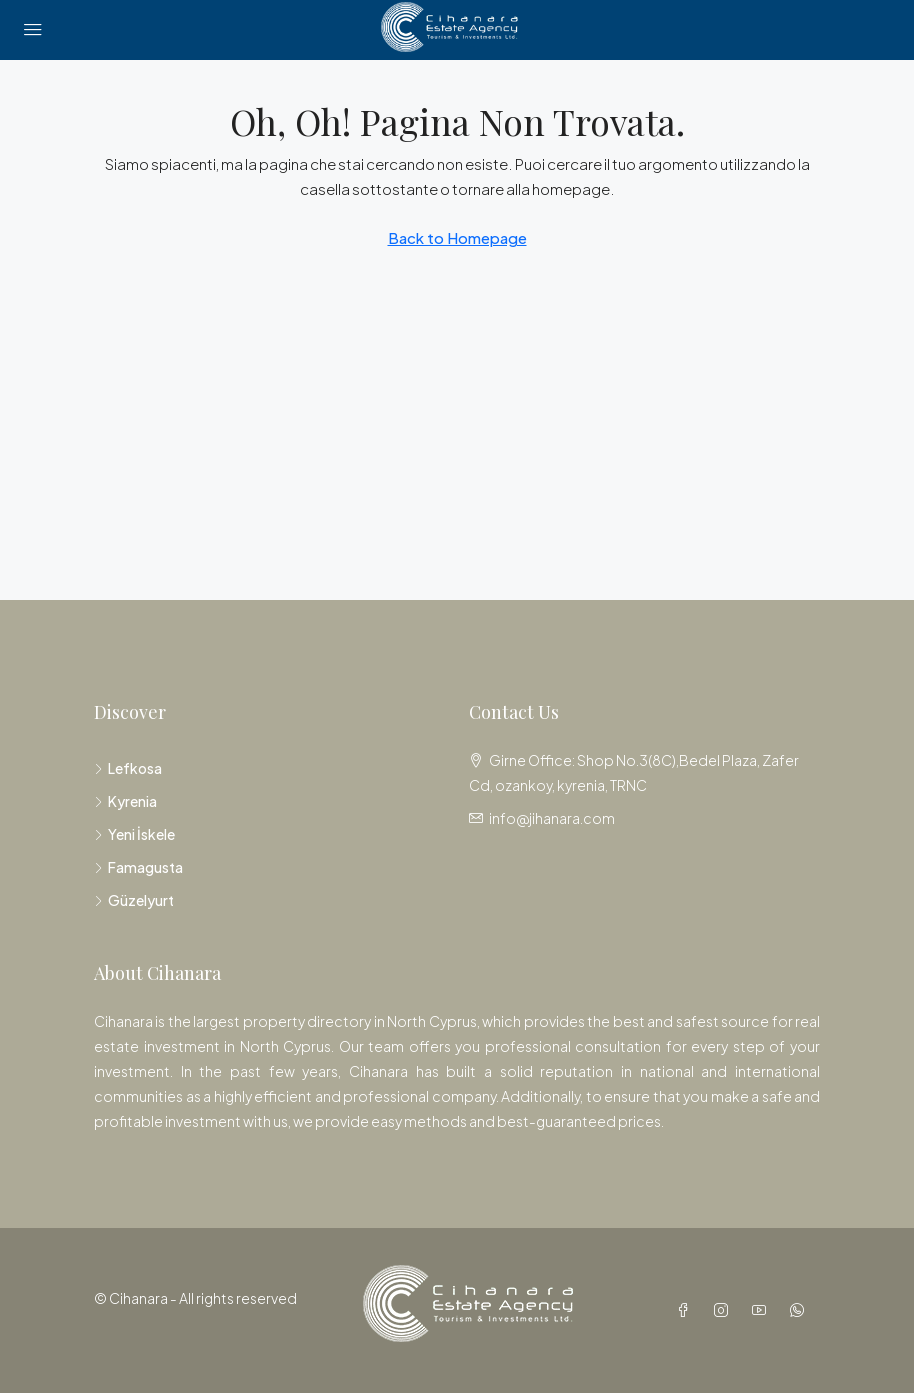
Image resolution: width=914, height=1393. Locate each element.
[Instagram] (725, 1310)
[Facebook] (687, 1310)
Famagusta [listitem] (138, 867)
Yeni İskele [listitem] (134, 834)
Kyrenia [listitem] (125, 801)
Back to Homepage (457, 237)
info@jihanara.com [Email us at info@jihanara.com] (552, 818)
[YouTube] (763, 1310)
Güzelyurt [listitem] (134, 900)
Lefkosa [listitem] (128, 768)
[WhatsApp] (801, 1310)
